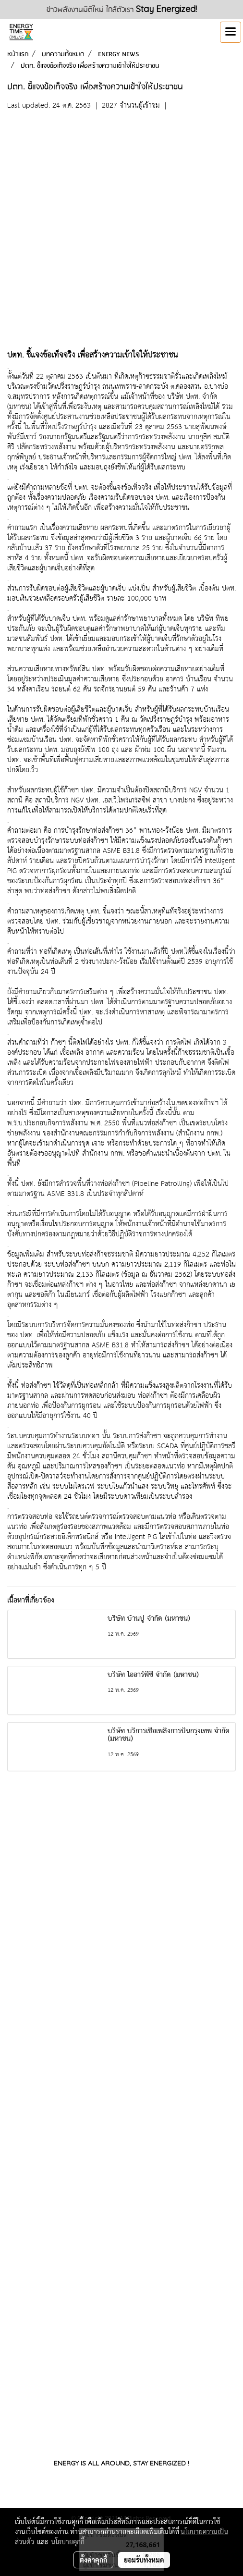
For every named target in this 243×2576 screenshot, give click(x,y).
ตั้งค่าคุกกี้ (93, 2559)
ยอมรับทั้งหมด (144, 2559)
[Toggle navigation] (230, 32)
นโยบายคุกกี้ (68, 2541)
